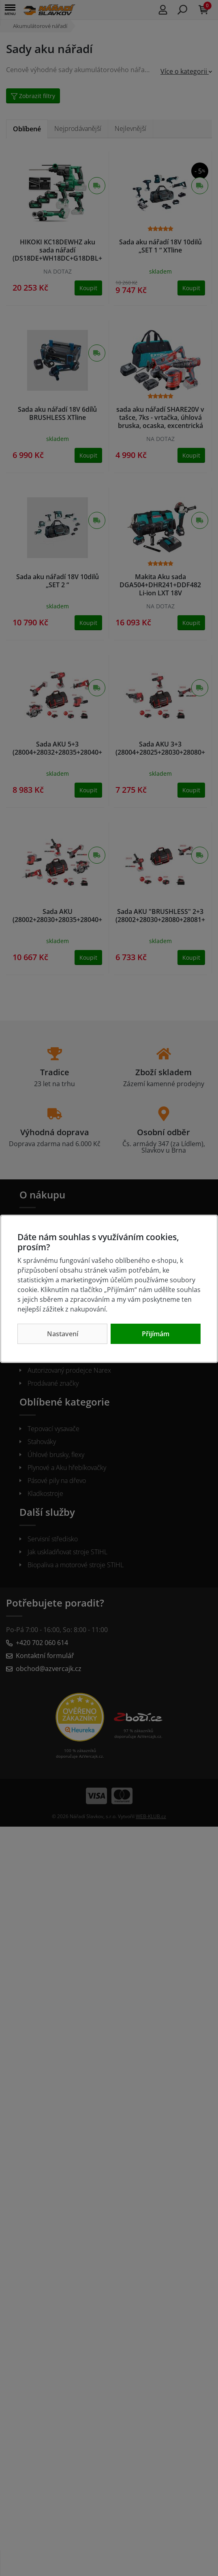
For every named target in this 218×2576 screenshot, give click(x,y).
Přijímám (155, 1333)
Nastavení (62, 1333)
